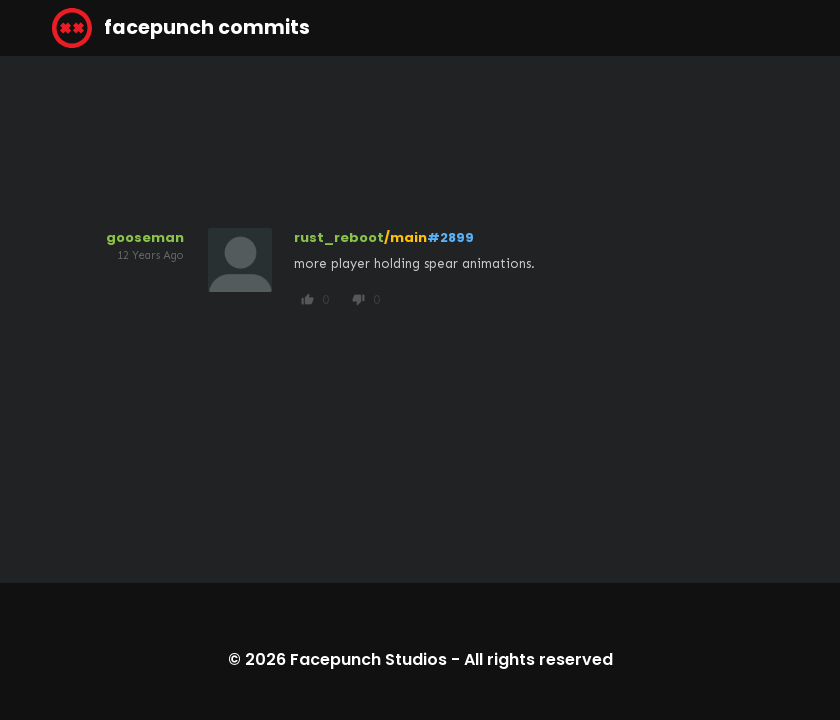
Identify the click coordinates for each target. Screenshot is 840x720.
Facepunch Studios (368, 659)
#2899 (450, 237)
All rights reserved (538, 659)
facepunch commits (181, 28)
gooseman (145, 237)
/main (405, 237)
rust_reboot (339, 237)
